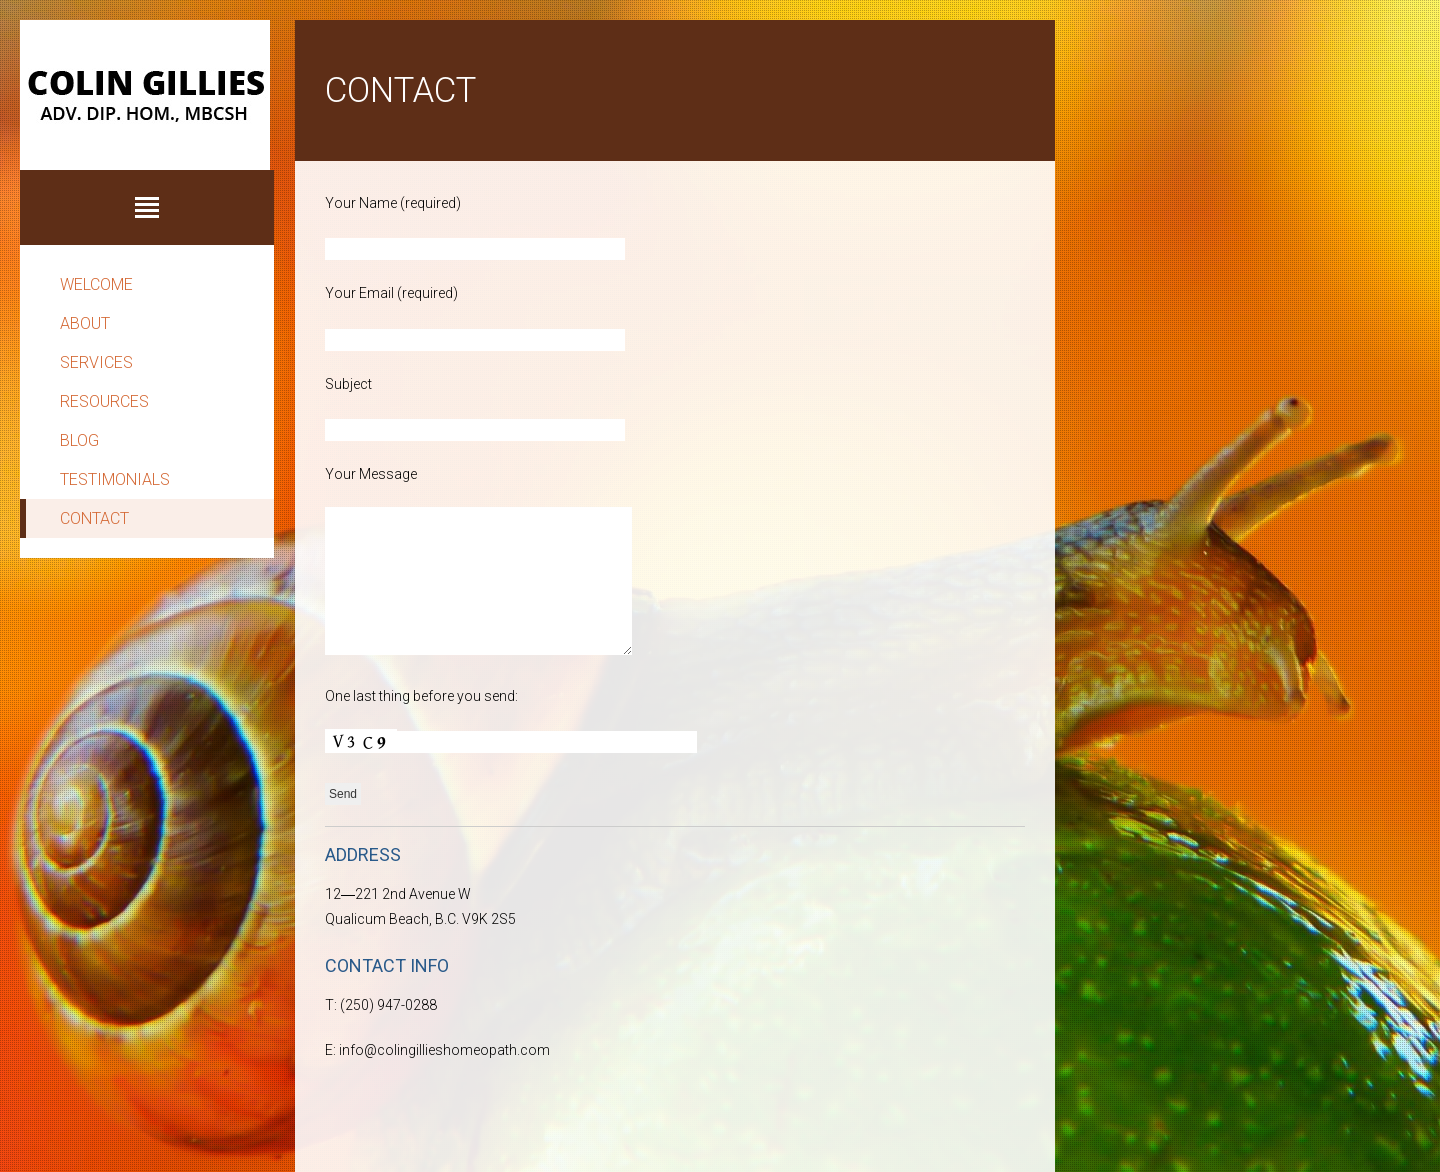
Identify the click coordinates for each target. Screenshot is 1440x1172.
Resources (104, 401)
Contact (94, 518)
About (85, 323)
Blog (79, 440)
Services (96, 362)
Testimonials (115, 479)
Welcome (96, 284)
